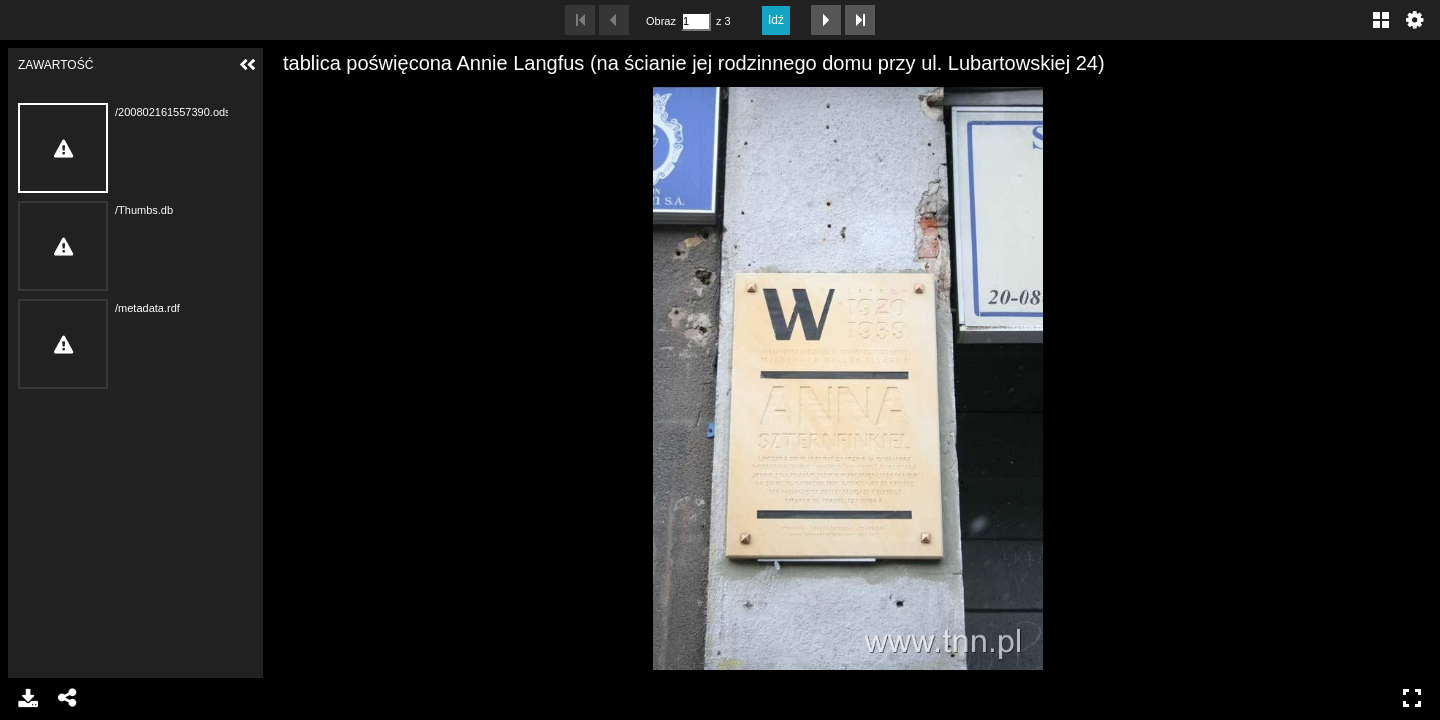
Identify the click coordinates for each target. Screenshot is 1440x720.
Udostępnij (68, 698)
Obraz (661, 21)
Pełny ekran (1412, 698)
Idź (776, 20)
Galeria (1381, 20)
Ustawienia (1415, 20)
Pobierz (28, 698)
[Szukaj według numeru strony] (696, 21)
